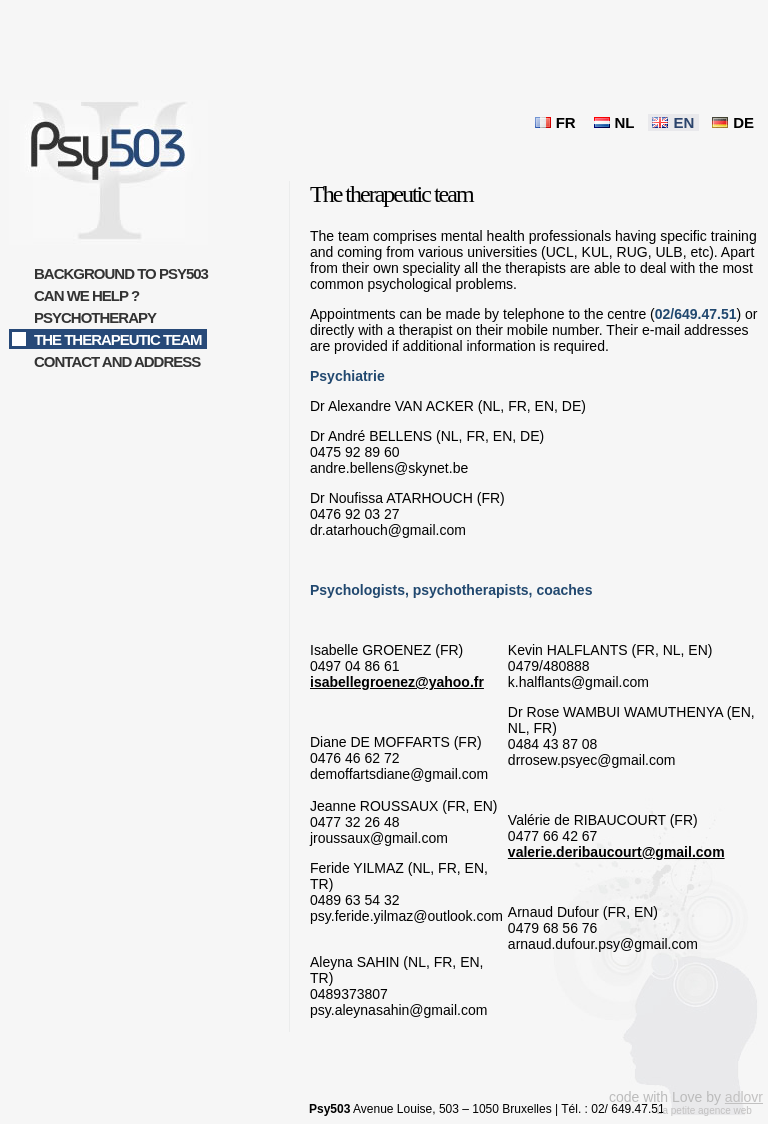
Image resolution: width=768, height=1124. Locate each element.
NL (625, 122)
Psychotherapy (95, 317)
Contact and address (117, 361)
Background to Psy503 (121, 273)
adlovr (744, 1097)
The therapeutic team (118, 339)
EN (683, 122)
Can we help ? (86, 295)
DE (743, 122)
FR (566, 122)
